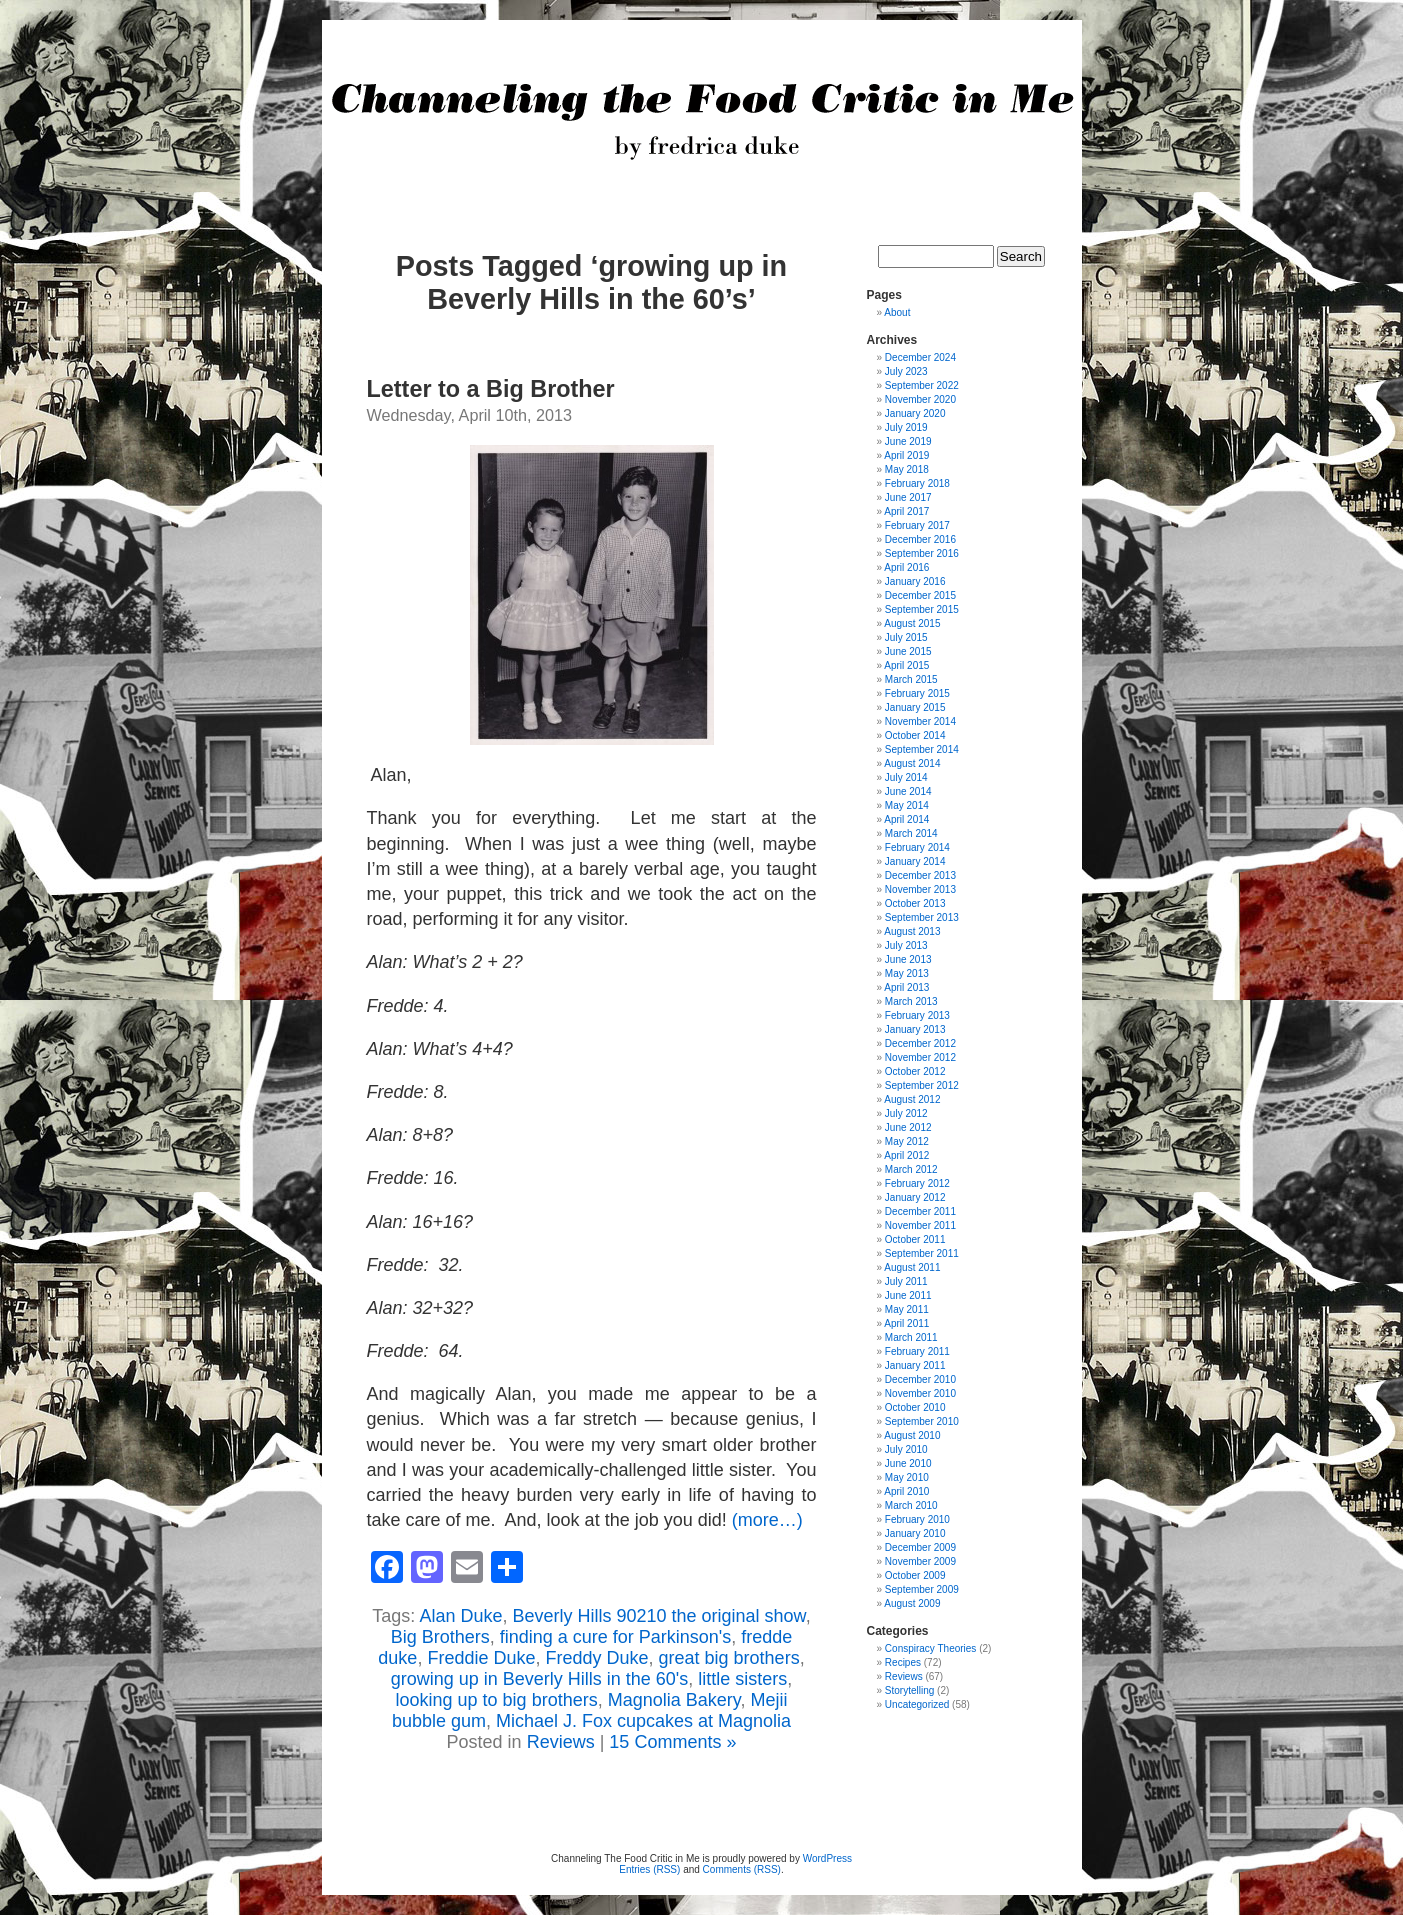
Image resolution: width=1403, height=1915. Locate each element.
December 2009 (920, 1547)
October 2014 (915, 735)
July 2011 (906, 1281)
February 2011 (917, 1351)
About (897, 312)
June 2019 (908, 441)
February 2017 (917, 525)
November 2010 (920, 1393)
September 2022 (922, 385)
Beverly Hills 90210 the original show (658, 1616)
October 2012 (915, 1071)
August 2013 (912, 931)
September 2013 (922, 917)
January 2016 (915, 581)
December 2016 (920, 539)
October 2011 (915, 1239)
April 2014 (906, 819)
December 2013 (920, 875)
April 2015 (906, 665)
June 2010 (908, 1463)
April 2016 (906, 567)
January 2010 (915, 1533)
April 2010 (906, 1491)
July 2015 (906, 637)
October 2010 (915, 1407)
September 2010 (922, 1421)
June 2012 (908, 1127)
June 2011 (908, 1295)
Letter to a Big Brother (491, 389)
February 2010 (917, 1519)
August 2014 (912, 763)
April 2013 (906, 987)
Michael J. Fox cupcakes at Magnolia (643, 1721)
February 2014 (917, 847)
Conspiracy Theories (931, 1648)
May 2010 (907, 1477)
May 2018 (907, 469)
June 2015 (908, 651)
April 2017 (906, 511)
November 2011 (920, 1225)
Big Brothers (440, 1637)
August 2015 (912, 623)
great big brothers (729, 1658)
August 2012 (912, 1099)
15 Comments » (672, 1742)
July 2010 (906, 1449)
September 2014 (922, 749)
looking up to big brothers (497, 1700)
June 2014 (908, 791)
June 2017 (908, 497)
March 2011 (911, 1337)
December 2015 (920, 595)
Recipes (903, 1662)
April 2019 (906, 455)
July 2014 (906, 777)
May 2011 (907, 1309)
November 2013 (920, 889)
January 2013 (915, 1029)
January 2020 (915, 413)
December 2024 (920, 357)
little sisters (742, 1679)
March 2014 (911, 833)
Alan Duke (460, 1616)
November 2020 (920, 399)
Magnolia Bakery (674, 1700)
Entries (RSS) (649, 1869)
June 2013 (908, 959)
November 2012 (920, 1057)
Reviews (561, 1742)
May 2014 (907, 805)
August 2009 (912, 1603)
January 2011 (915, 1365)
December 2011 (920, 1211)
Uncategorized (917, 1704)
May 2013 (907, 973)
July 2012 (906, 1113)
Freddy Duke (596, 1658)
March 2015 (911, 679)
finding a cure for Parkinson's (616, 1637)
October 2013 (915, 903)
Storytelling (909, 1690)
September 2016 (922, 553)
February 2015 (917, 693)
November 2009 (920, 1561)
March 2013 (911, 1001)
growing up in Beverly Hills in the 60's (540, 1679)
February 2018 (917, 483)
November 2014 (920, 721)
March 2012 (911, 1169)
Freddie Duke (481, 1658)
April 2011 (906, 1323)
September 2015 (922, 609)
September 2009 (922, 1589)
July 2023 (906, 371)
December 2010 (920, 1379)
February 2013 (917, 1015)
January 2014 (915, 861)
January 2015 (915, 707)
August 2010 (912, 1435)
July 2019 (906, 427)
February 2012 (917, 1183)
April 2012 (906, 1155)
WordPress (827, 1858)
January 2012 (915, 1197)
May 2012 (907, 1141)
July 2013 (906, 945)
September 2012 (922, 1085)
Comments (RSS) (742, 1869)
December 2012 (920, 1043)
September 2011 (922, 1253)
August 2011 (912, 1267)
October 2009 (915, 1575)
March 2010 (911, 1505)
